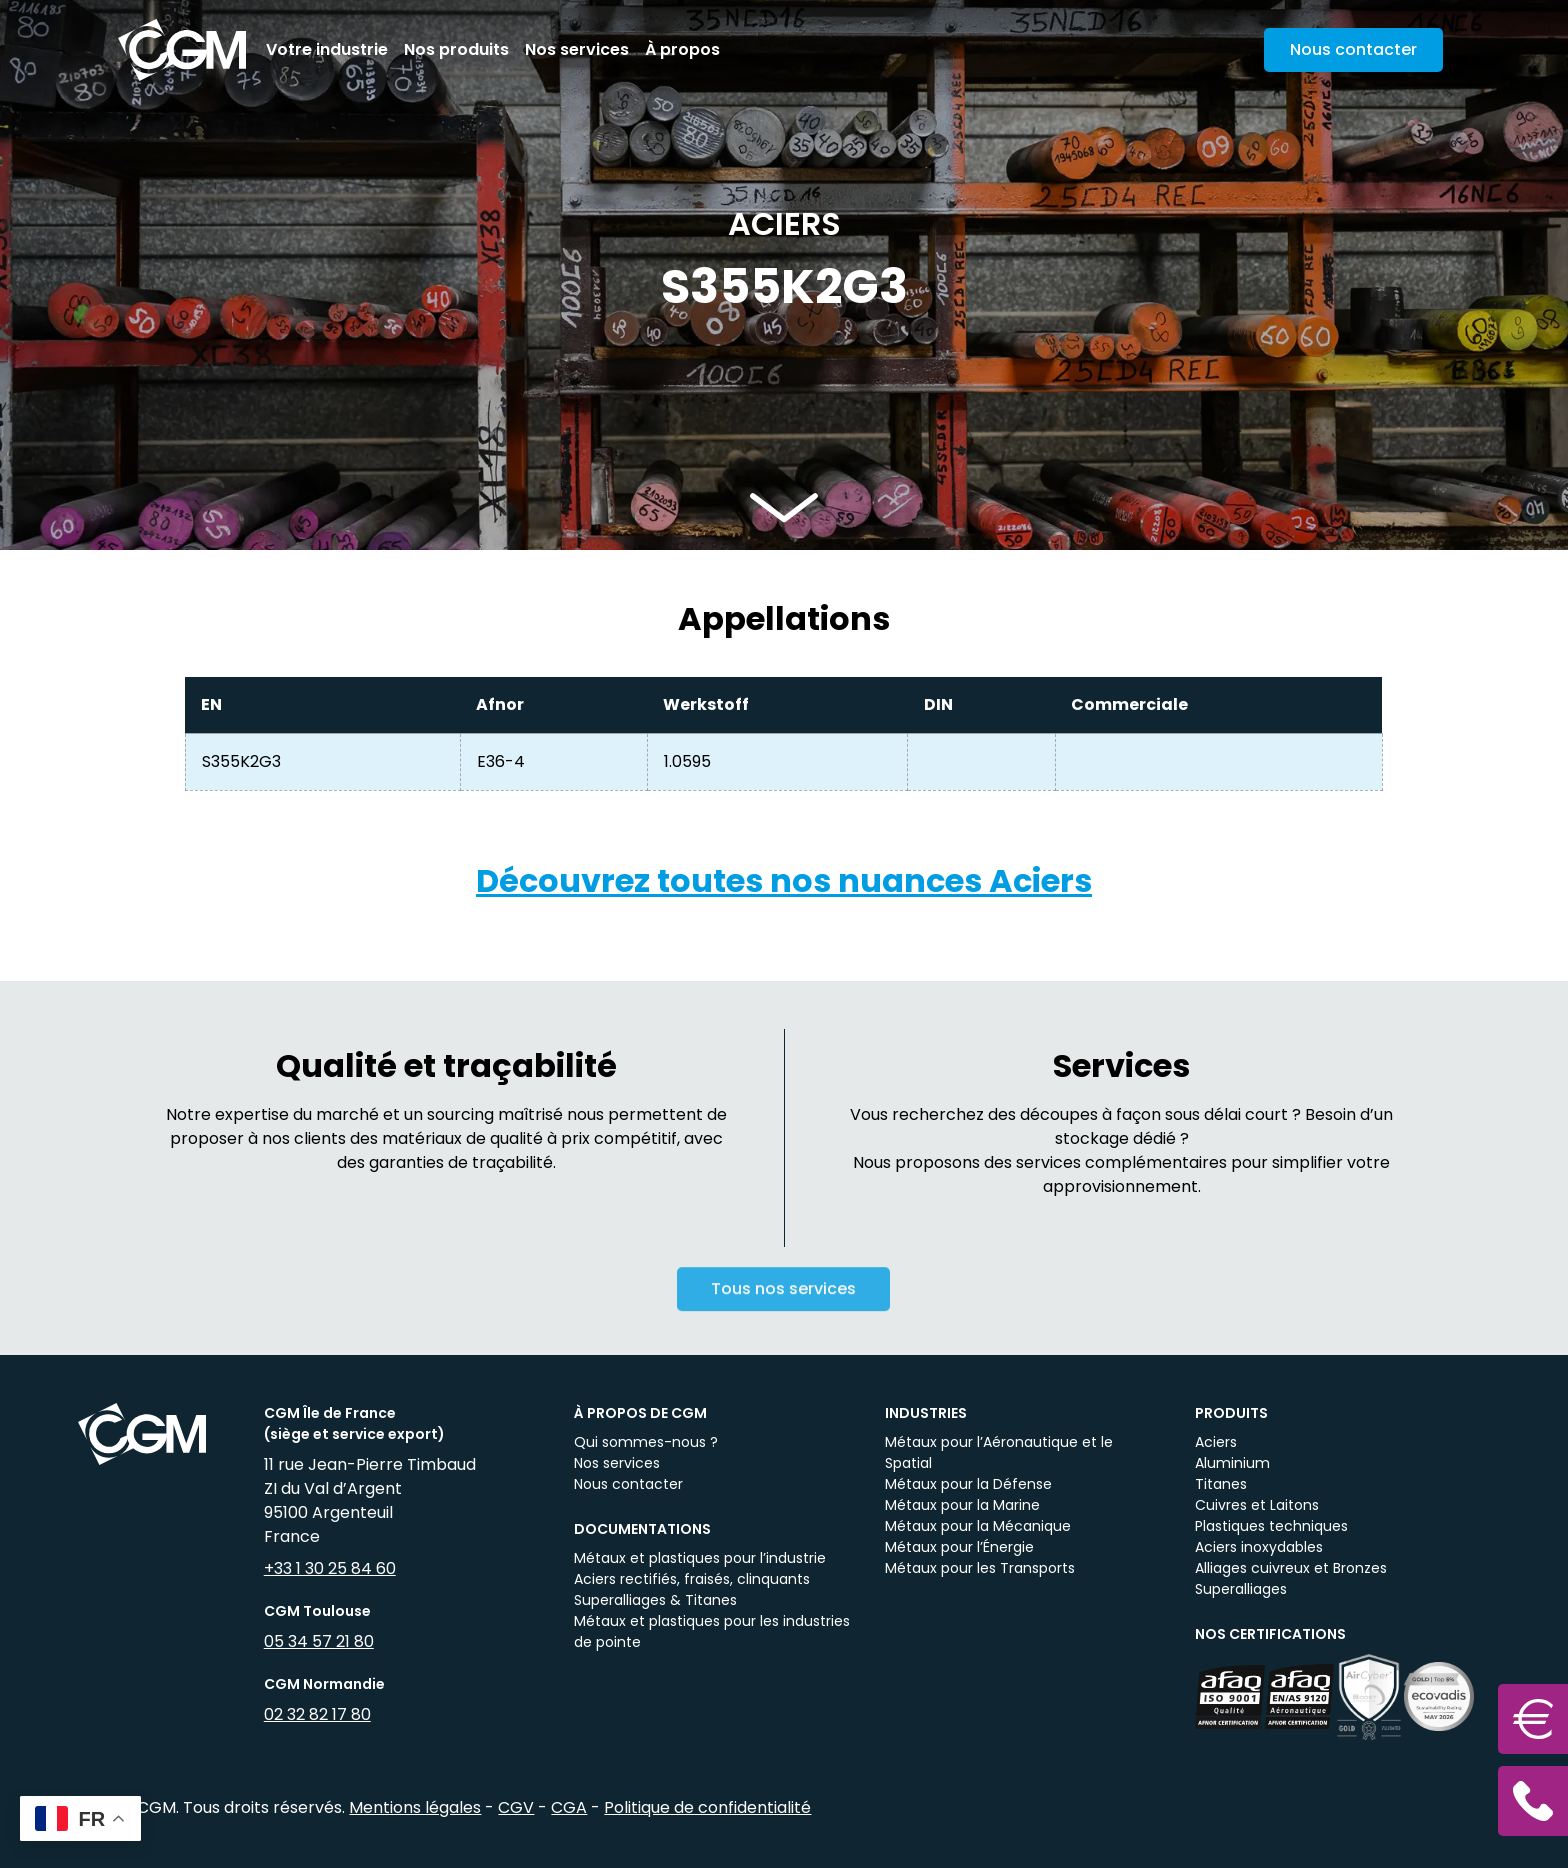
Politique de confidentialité (707, 1807)
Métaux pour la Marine (962, 1505)
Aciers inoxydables (1259, 1547)
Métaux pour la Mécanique (978, 1526)
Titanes (1221, 1484)
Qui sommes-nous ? (646, 1442)
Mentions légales (415, 1807)
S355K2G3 (241, 761)
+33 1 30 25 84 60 (330, 1568)
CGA (569, 1807)
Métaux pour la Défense (968, 1484)
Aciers (1216, 1442)
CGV (516, 1807)
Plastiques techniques (1271, 1526)
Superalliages (1241, 1589)
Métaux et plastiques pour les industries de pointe (712, 1631)
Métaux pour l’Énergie (959, 1547)
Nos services (577, 49)
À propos (682, 49)
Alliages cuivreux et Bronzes (1291, 1568)
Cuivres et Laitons (1257, 1505)
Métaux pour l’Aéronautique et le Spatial (999, 1452)
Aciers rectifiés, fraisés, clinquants (692, 1579)
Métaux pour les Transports (980, 1568)
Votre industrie (327, 49)
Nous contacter (628, 1484)
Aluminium (1232, 1463)
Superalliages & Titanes (655, 1600)
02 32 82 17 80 (317, 1714)
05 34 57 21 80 (319, 1641)
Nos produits (456, 49)
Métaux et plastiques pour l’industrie (700, 1558)
